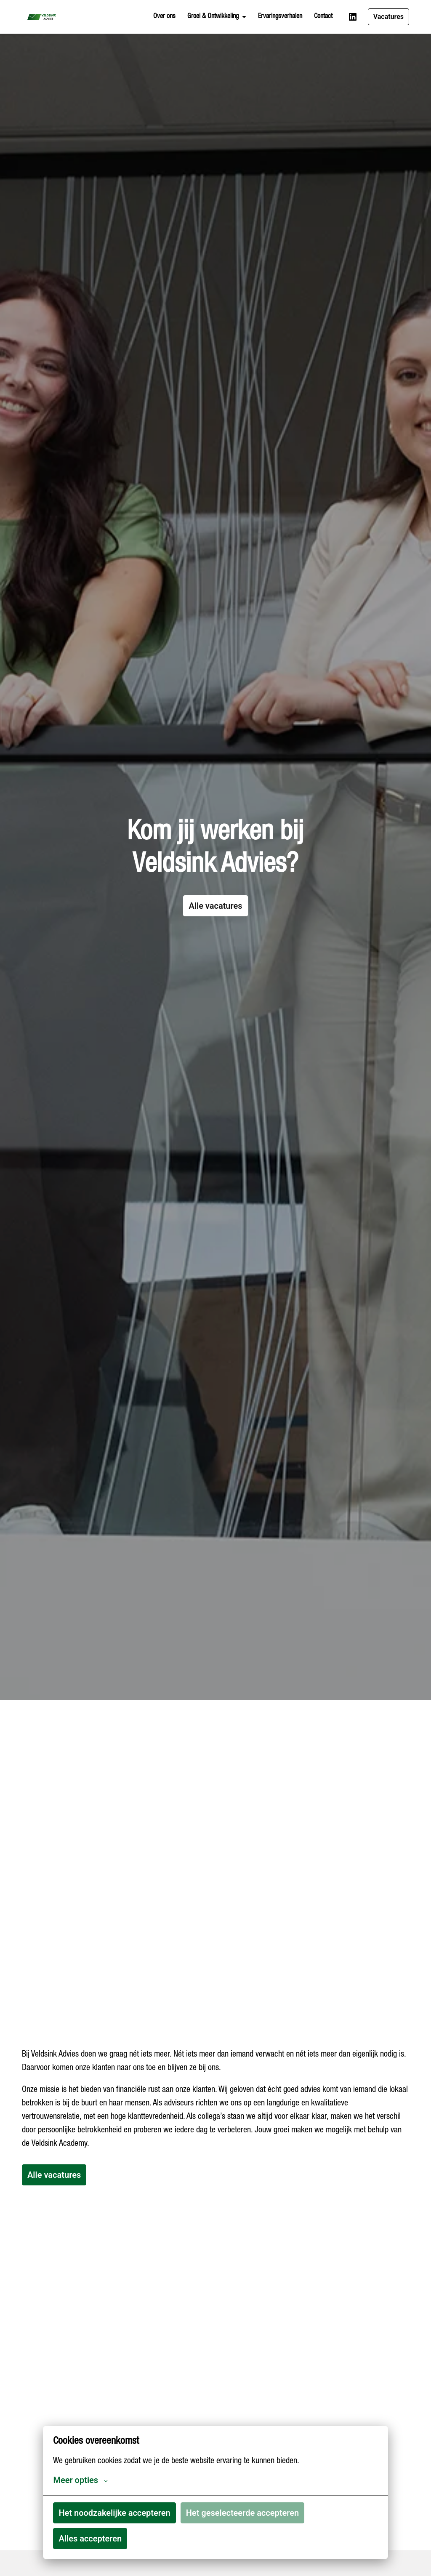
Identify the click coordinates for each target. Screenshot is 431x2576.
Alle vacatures (215, 906)
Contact (323, 16)
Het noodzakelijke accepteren (114, 2513)
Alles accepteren (90, 2538)
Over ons (164, 16)
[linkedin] (352, 16)
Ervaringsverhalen (280, 16)
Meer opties (80, 2480)
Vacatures (388, 17)
